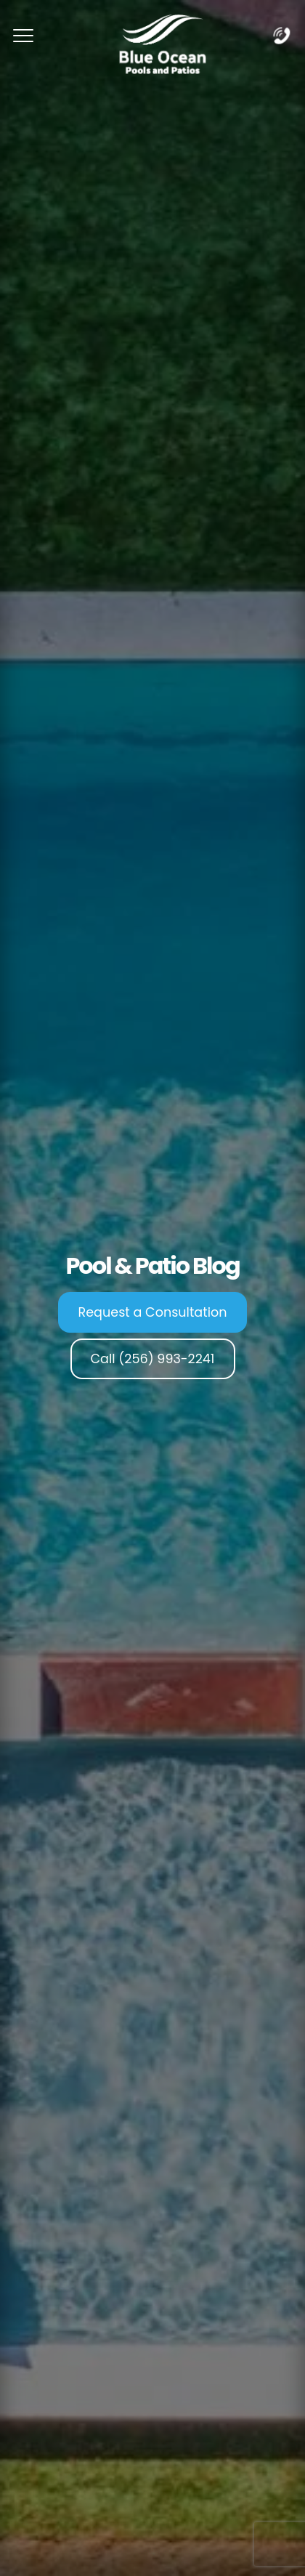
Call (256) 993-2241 (153, 1359)
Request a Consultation (152, 1312)
